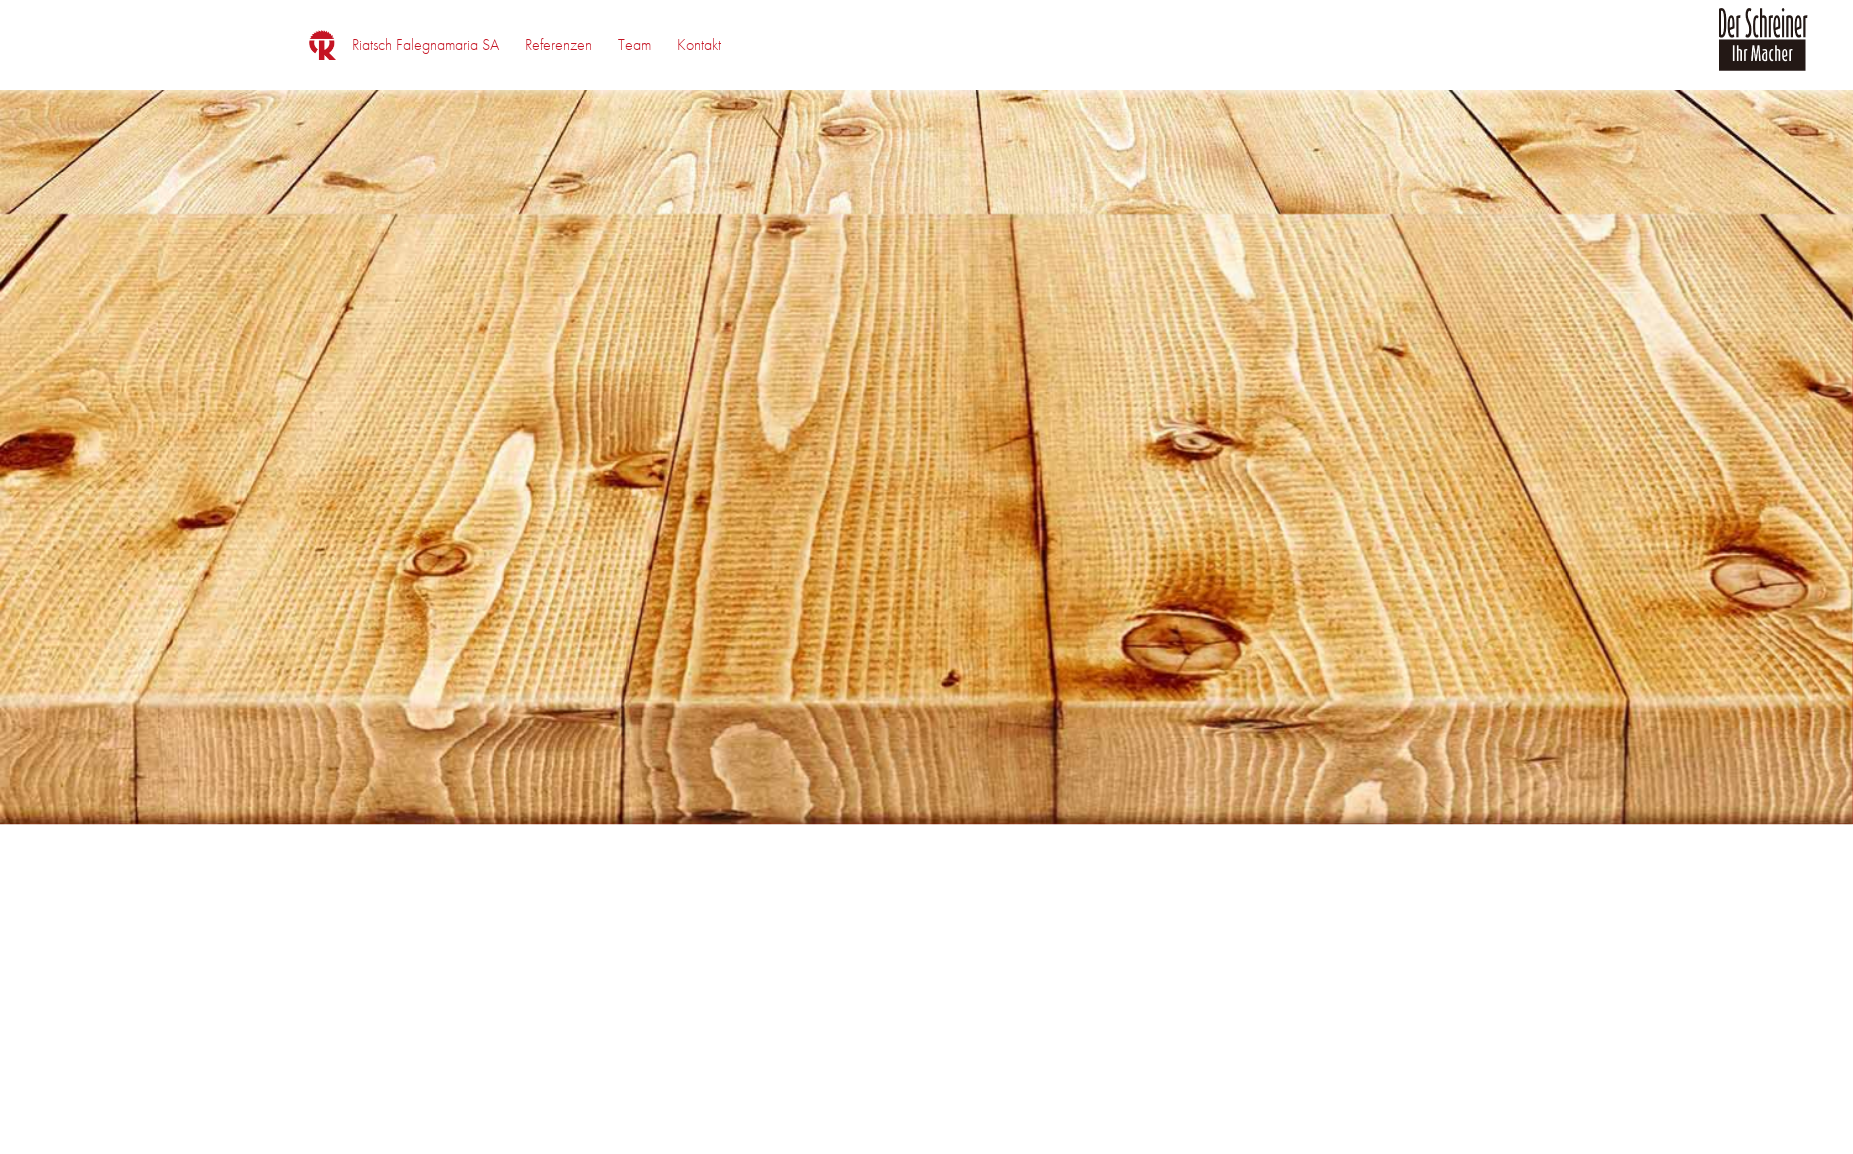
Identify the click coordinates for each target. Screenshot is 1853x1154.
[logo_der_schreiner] (1763, 51)
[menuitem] (425, 45)
